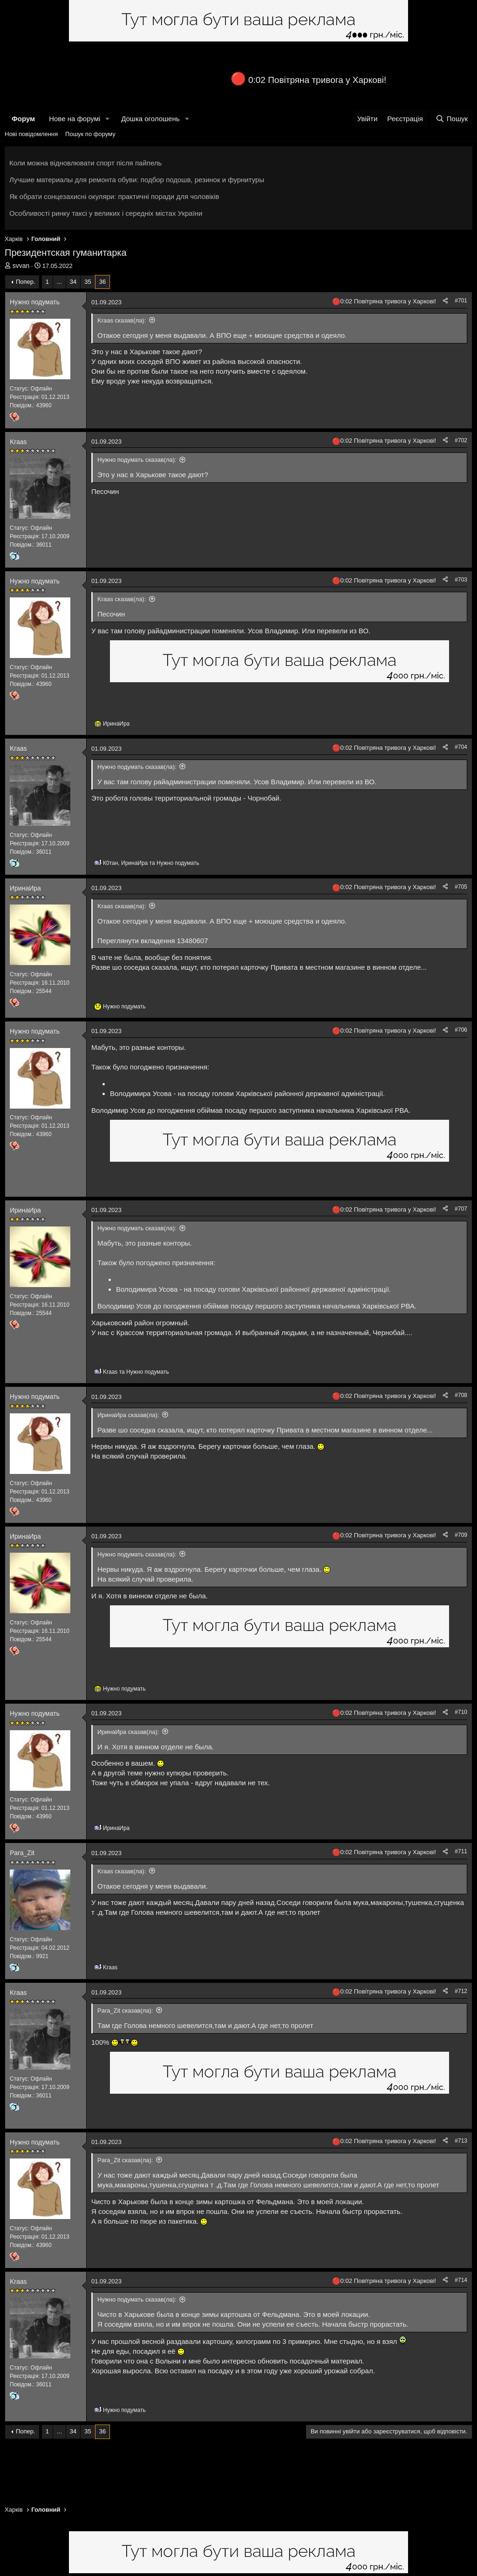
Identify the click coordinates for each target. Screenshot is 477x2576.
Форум (23, 119)
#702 (461, 440)
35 (87, 281)
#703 (461, 579)
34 (73, 281)
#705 (461, 887)
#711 (461, 1851)
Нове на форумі (74, 119)
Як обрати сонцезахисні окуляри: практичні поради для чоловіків (114, 196)
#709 (461, 1535)
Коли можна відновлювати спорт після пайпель (85, 163)
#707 (461, 1209)
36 (102, 281)
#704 (461, 747)
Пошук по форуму (90, 133)
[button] (107, 118)
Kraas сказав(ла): (121, 320)
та (136, 1372)
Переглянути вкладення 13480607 (152, 941)
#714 (461, 2280)
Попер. (25, 281)
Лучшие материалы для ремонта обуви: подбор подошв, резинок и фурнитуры (136, 180)
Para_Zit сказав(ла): (125, 2010)
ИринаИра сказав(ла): (128, 1414)
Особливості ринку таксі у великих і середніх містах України (106, 213)
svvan (21, 265)
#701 (461, 300)
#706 (461, 1030)
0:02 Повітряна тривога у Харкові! (317, 80)
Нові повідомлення (31, 133)
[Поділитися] (445, 300)
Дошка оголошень (150, 119)
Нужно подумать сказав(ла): (137, 459)
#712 (461, 1991)
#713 (461, 2141)
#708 (461, 1395)
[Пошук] (451, 118)
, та (151, 863)
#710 (461, 1712)
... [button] (59, 281)
